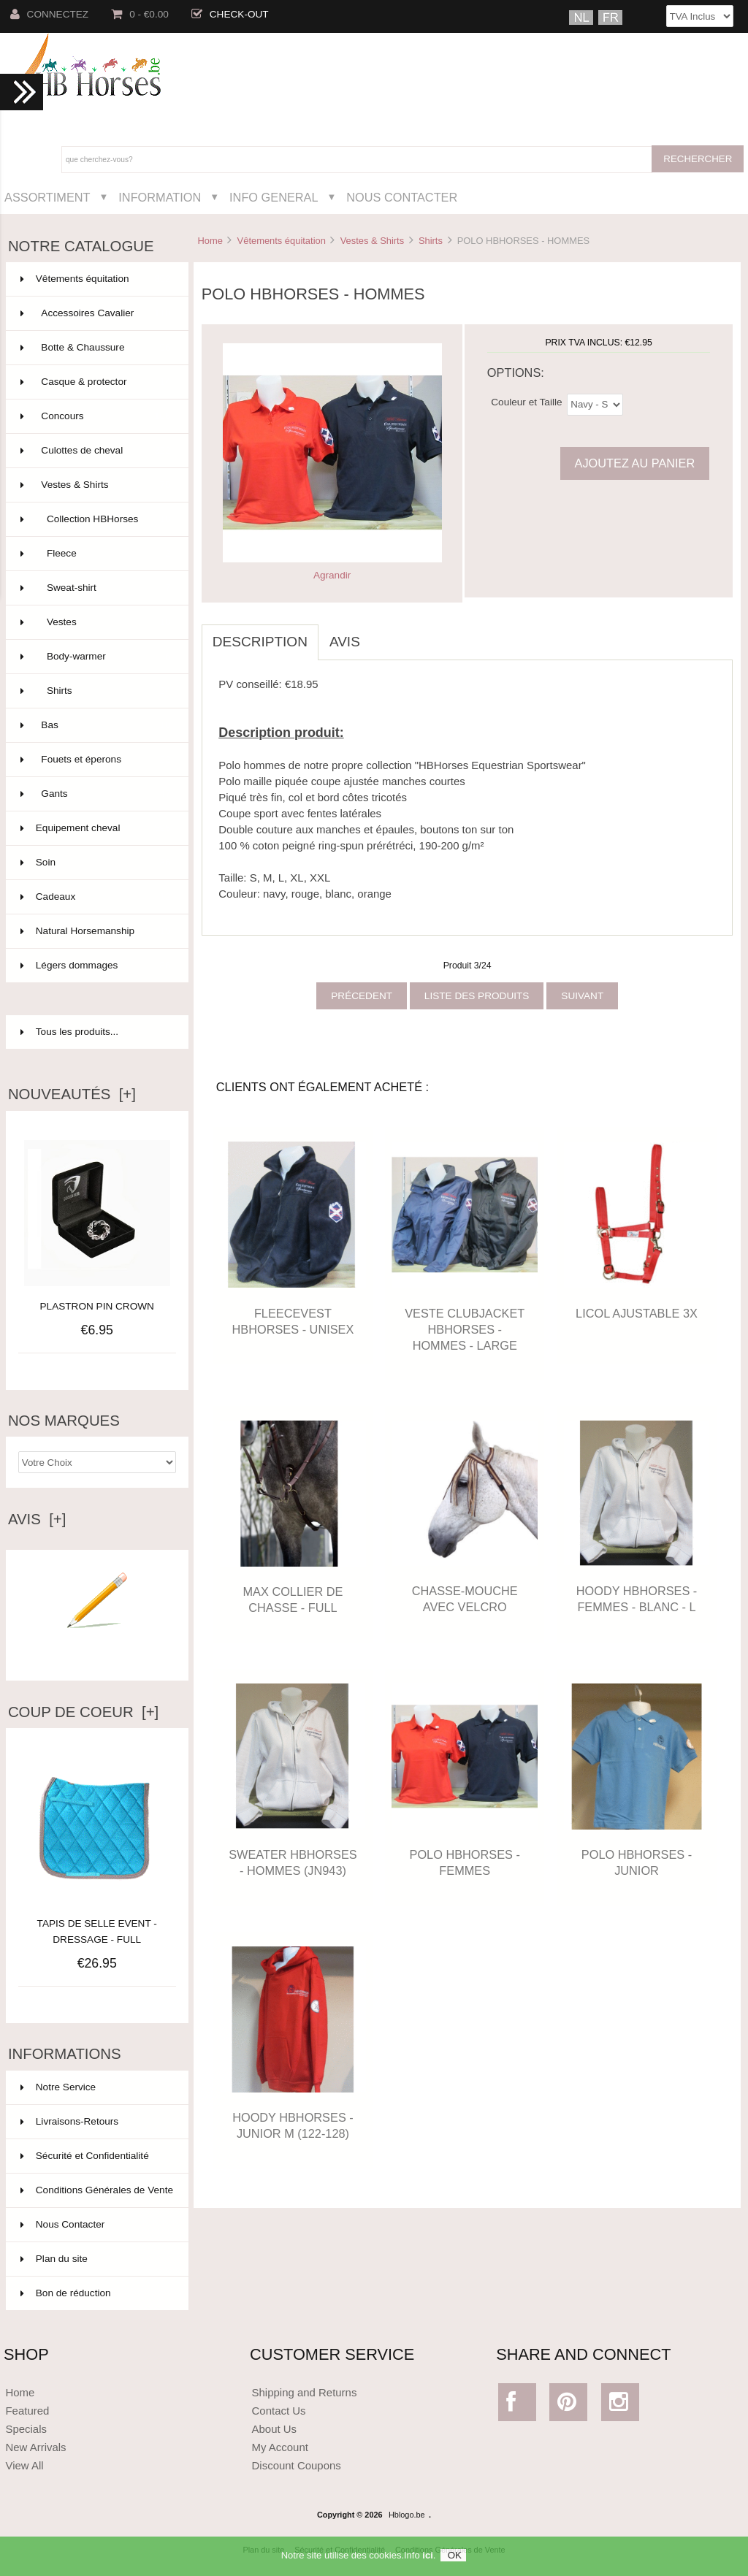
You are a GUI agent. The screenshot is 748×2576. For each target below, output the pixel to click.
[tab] (382, 633)
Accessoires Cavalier (95, 313)
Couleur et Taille (526, 401)
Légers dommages (95, 966)
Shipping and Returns (304, 2392)
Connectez (49, 14)
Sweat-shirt (95, 588)
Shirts (431, 240)
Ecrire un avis (97, 1649)
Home (209, 240)
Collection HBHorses (95, 519)
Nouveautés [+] (72, 1094)
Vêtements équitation (281, 240)
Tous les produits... (69, 1031)
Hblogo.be (407, 2514)
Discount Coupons (296, 2465)
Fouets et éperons (95, 760)
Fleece (95, 554)
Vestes (95, 622)
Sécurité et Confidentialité (84, 2155)
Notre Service (58, 2087)
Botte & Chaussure (95, 348)
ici (427, 2561)
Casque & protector (95, 382)
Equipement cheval (95, 828)
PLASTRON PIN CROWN (97, 1306)
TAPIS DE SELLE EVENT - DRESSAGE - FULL (97, 1923)
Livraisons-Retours (69, 2121)
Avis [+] (37, 1519)
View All (24, 2465)
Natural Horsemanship (95, 931)
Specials (26, 2429)
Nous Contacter (401, 197)
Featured (27, 2410)
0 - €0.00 (140, 14)
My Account (280, 2447)
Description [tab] (260, 641)
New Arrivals (35, 2447)
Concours (95, 416)
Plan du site (54, 2258)
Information (159, 197)
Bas (95, 725)
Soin (95, 863)
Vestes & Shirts (372, 240)
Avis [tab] (344, 641)
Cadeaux (95, 897)
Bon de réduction (65, 2293)
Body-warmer (95, 657)
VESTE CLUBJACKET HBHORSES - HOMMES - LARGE (464, 1329)
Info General (273, 197)
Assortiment (47, 197)
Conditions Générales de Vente (96, 2190)
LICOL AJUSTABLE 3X (637, 1313)
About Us (274, 2429)
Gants (95, 794)
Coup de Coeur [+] (83, 1712)
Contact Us (279, 2410)
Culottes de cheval (95, 451)
